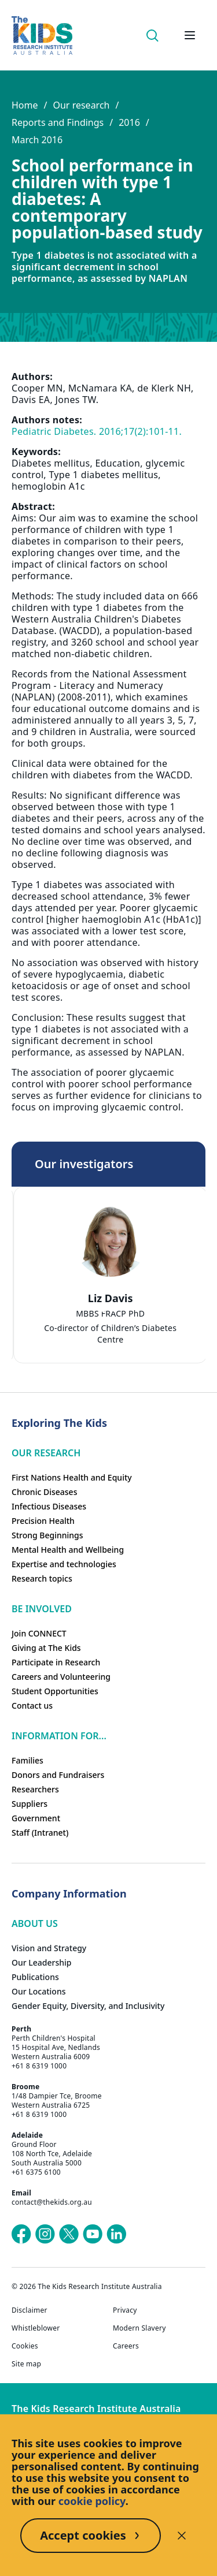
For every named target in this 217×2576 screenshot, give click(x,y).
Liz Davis (112, 1298)
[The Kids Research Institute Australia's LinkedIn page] (116, 2234)
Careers (126, 2346)
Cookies (25, 2346)
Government (36, 1818)
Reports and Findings (58, 122)
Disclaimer (29, 2310)
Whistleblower (36, 2328)
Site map (26, 2364)
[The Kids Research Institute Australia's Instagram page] (45, 2234)
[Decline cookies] (182, 2536)
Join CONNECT (39, 1633)
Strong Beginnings (47, 1535)
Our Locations (39, 1991)
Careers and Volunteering (61, 1676)
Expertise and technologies (64, 1564)
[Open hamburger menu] (189, 35)
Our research (81, 105)
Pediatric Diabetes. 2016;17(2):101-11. (97, 431)
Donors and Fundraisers (58, 1774)
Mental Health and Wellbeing (68, 1549)
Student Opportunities (55, 1691)
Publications (35, 1976)
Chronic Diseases (44, 1491)
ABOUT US (35, 1923)
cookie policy (92, 2501)
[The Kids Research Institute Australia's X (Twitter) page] (69, 2234)
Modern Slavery (139, 2328)
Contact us (32, 1705)
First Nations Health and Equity (72, 1477)
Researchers (35, 1789)
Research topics (42, 1578)
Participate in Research (56, 1662)
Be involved (42, 1609)
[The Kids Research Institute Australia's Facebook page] (21, 2234)
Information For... (59, 1736)
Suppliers (29, 1803)
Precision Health (43, 1520)
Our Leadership (42, 1962)
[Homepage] (42, 35)
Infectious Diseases (49, 1506)
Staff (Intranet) (40, 1832)
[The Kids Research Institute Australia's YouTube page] (92, 2234)
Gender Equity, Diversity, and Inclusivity (88, 2005)
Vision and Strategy (49, 1948)
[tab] (103, 1309)
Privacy (125, 2310)
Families (27, 1760)
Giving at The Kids (46, 1647)
